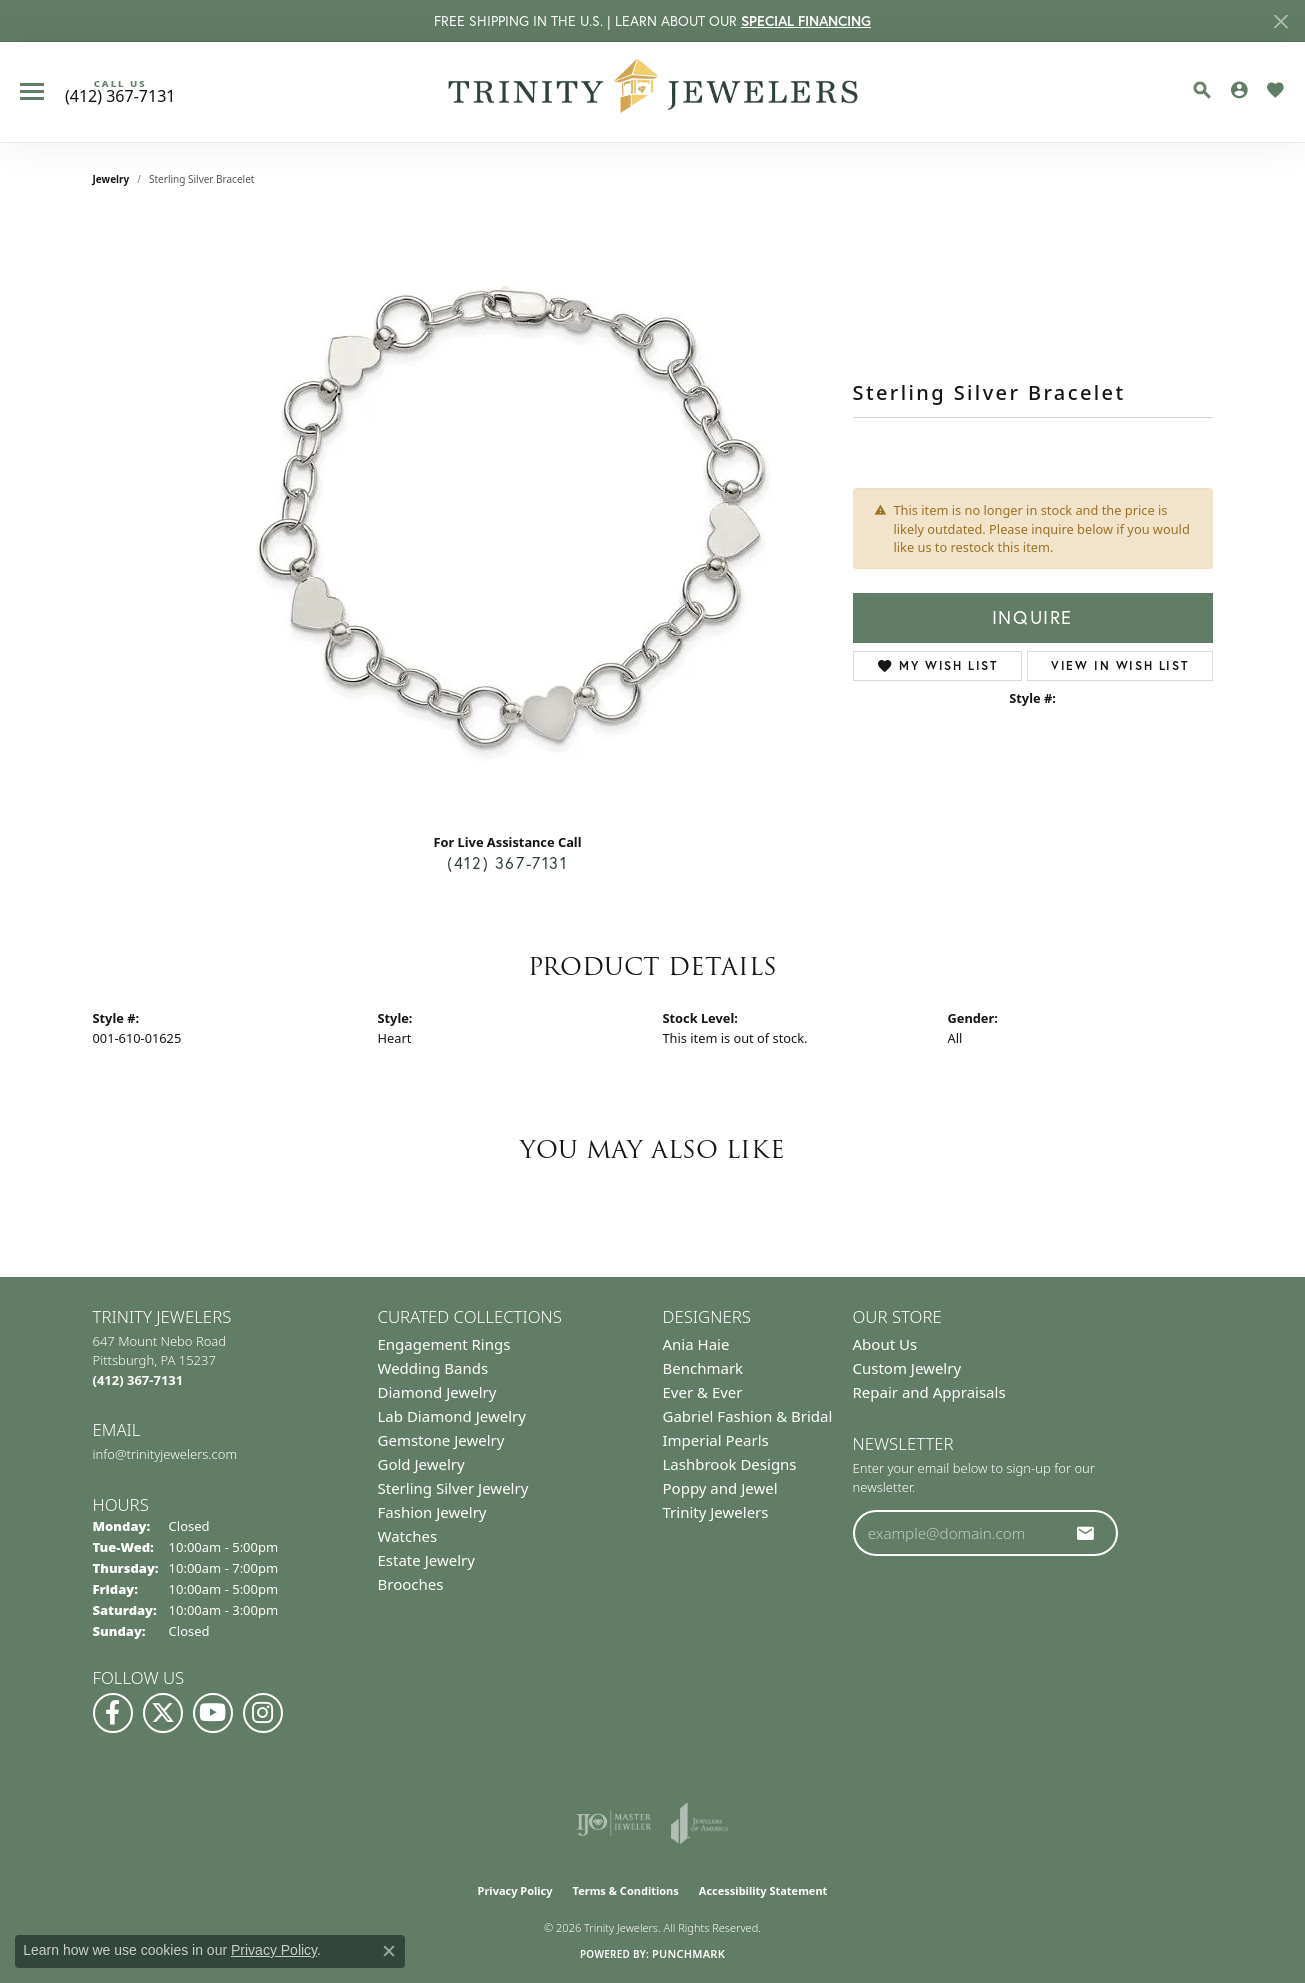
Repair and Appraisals (929, 1392)
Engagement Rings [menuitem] (444, 1344)
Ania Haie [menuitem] (696, 1344)
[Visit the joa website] (700, 1823)
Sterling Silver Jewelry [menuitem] (453, 1488)
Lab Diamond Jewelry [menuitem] (452, 1416)
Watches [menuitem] (408, 1536)
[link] (120, 92)
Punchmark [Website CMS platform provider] (688, 1953)
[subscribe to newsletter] (1086, 1533)
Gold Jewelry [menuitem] (421, 1464)
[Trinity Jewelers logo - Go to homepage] (652, 92)
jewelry (111, 179)
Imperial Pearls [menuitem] (716, 1440)
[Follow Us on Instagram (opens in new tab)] (263, 1713)
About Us (885, 1344)
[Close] (1280, 21)
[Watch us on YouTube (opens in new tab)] (213, 1713)
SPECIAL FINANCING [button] (806, 21)
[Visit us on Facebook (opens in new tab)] (113, 1713)
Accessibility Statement (763, 1890)
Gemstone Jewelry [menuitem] (441, 1440)
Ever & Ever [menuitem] (703, 1392)
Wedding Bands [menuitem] (433, 1368)
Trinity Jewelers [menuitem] (716, 1512)
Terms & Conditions (626, 1890)
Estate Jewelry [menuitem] (426, 1560)
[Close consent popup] (389, 1951)
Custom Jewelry (907, 1368)
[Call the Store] (138, 1380)
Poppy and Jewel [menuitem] (720, 1488)
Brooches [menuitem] (411, 1584)
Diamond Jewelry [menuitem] (437, 1392)
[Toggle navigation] (32, 91)
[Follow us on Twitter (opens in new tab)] (163, 1713)
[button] (1202, 90)
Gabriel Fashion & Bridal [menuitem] (748, 1416)
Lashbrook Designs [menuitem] (730, 1464)
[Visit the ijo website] (613, 1823)
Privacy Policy (515, 1890)
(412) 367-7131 (507, 863)
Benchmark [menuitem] (703, 1368)
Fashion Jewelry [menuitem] (432, 1512)
